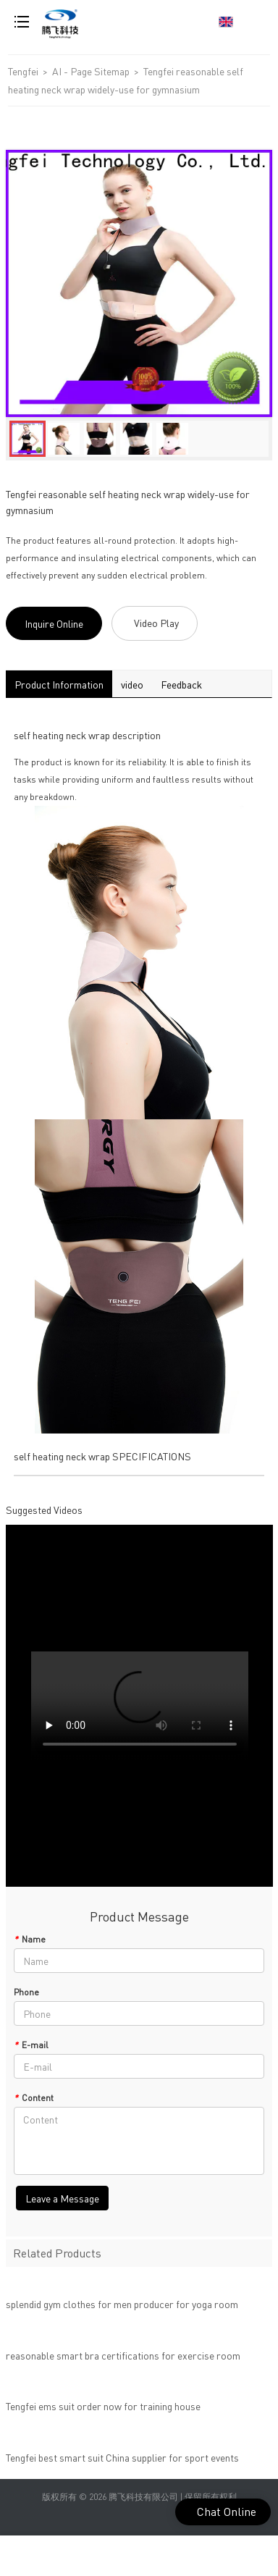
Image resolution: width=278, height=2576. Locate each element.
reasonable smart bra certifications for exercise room (123, 2359)
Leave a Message (62, 2198)
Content (34, 2097)
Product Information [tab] (59, 684)
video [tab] (132, 684)
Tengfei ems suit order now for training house (103, 2410)
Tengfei (23, 70)
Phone (26, 1992)
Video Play (156, 622)
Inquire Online (54, 623)
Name (30, 1939)
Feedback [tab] (181, 684)
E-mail (31, 2045)
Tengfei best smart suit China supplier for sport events (122, 2461)
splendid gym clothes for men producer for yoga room (122, 2308)
